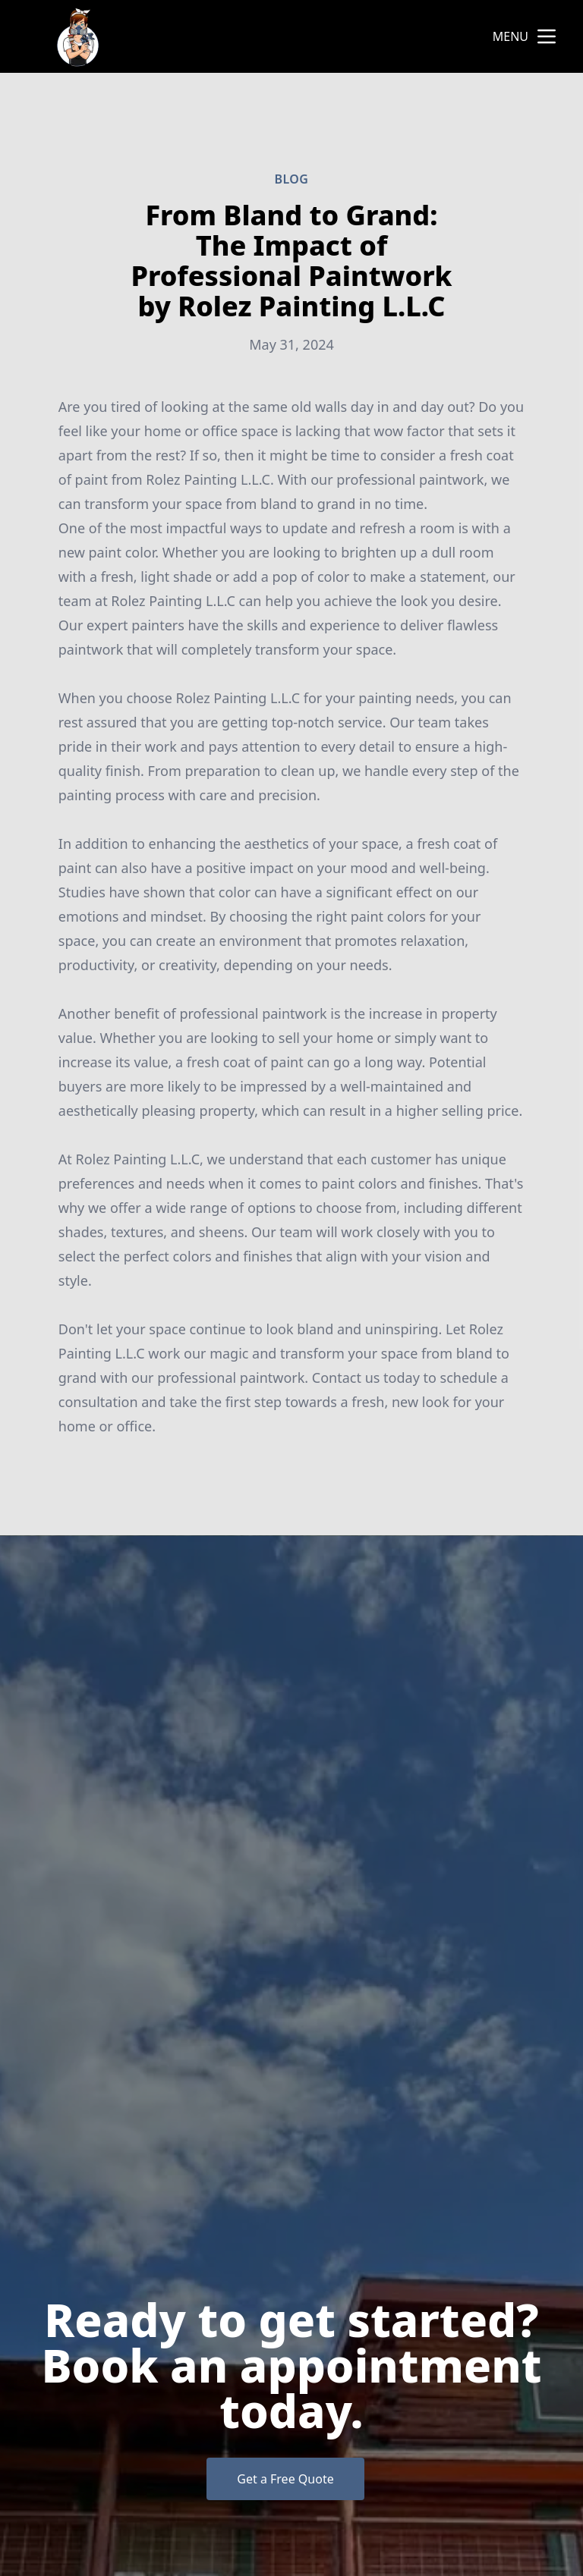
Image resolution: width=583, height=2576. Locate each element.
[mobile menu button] (546, 36)
